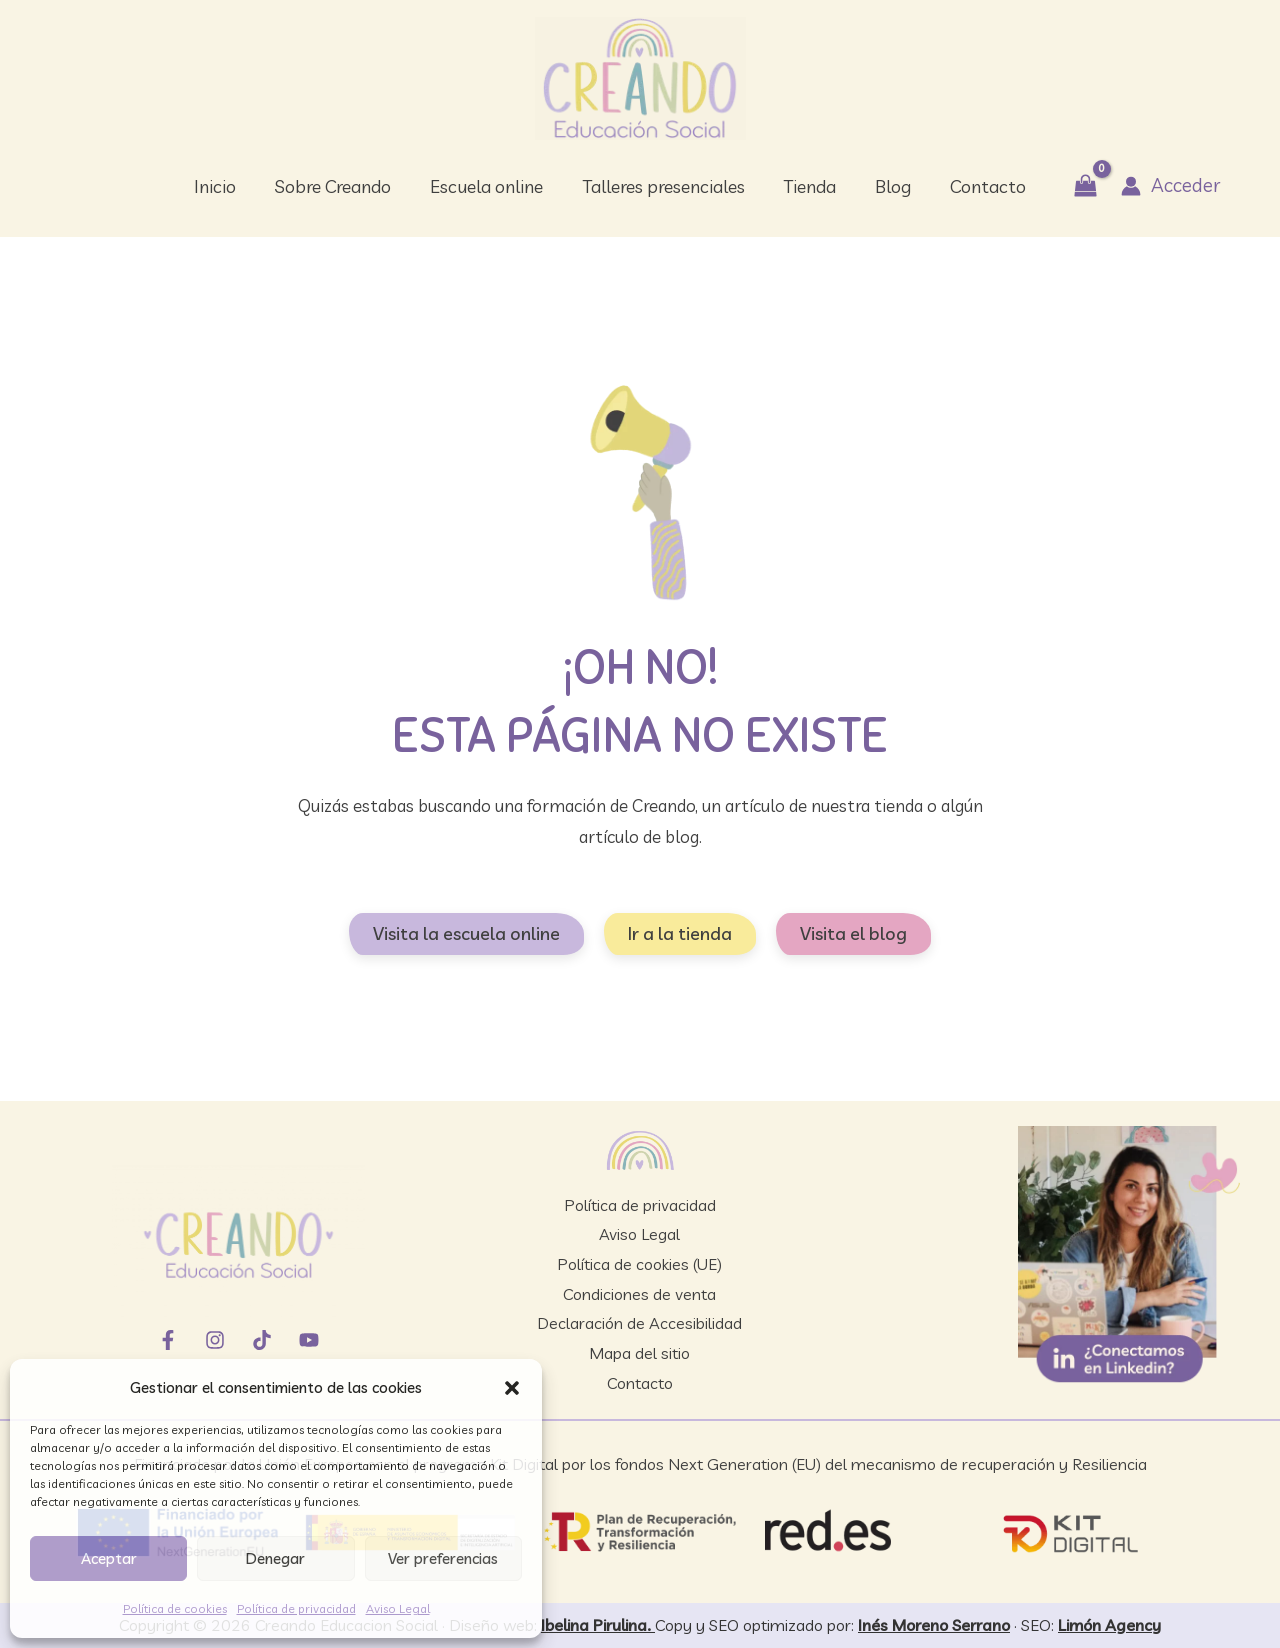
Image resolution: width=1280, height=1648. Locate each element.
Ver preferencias (443, 1558)
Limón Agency (1109, 1625)
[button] (512, 1388)
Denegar (275, 1558)
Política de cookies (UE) (639, 1264)
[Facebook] (168, 1340)
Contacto (640, 1383)
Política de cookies (175, 1608)
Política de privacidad (296, 1608)
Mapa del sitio (639, 1353)
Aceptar (109, 1558)
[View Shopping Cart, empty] (1076, 186)
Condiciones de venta (639, 1294)
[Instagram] (215, 1340)
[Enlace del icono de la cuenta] (1160, 185)
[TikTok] (262, 1340)
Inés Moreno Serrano (934, 1625)
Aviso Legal (398, 1608)
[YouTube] (309, 1340)
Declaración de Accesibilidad (639, 1323)
